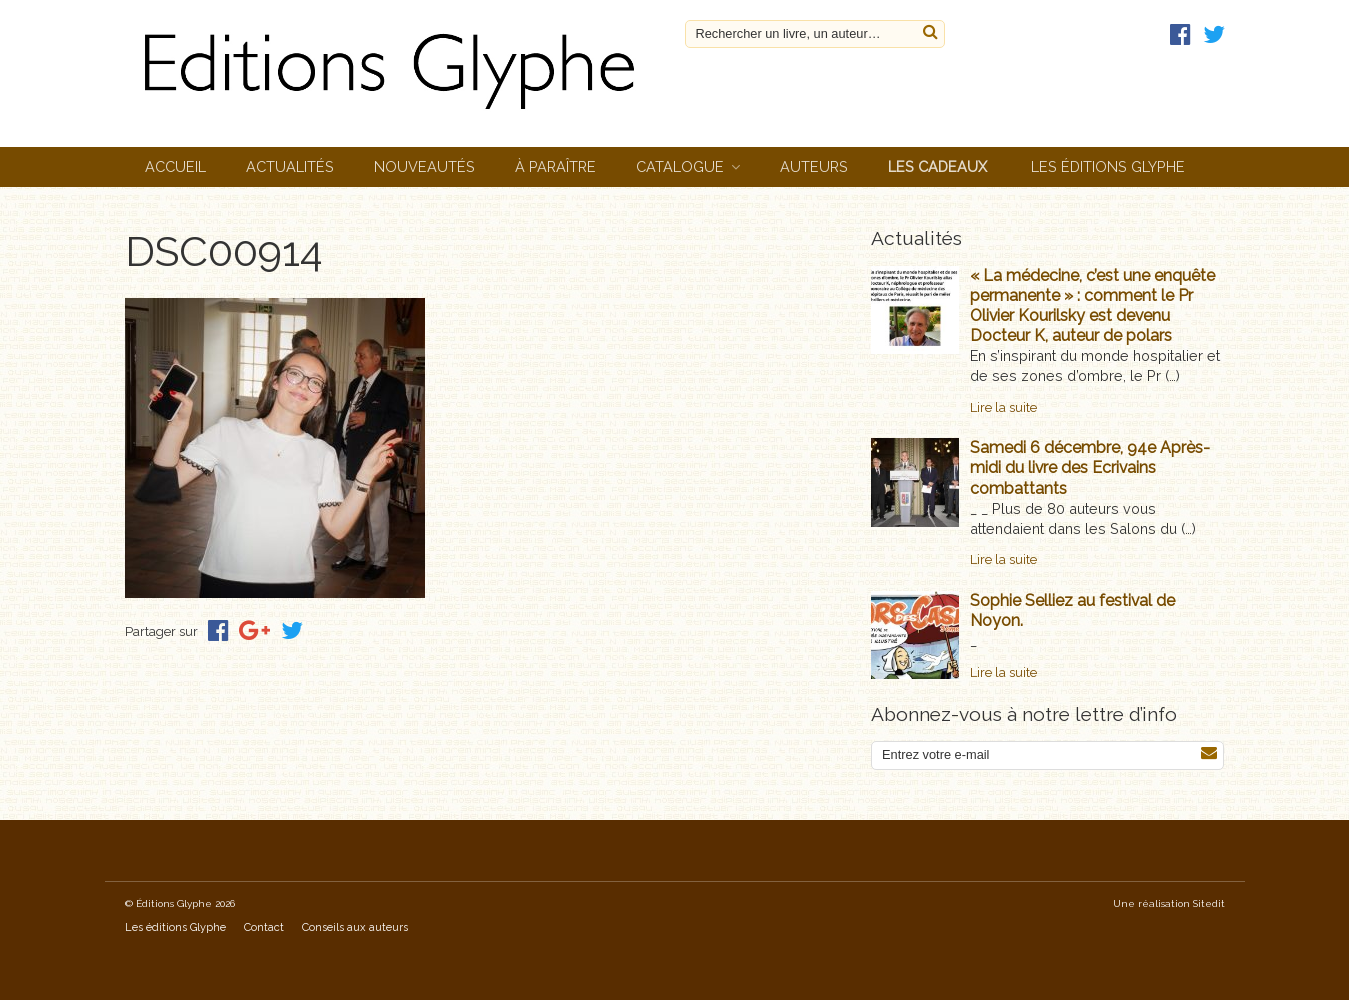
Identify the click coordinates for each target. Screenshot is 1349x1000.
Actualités (290, 166)
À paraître (555, 166)
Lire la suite (1003, 407)
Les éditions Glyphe (1108, 166)
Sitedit (1209, 903)
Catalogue (680, 166)
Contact (264, 927)
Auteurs (814, 166)
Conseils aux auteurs (355, 927)
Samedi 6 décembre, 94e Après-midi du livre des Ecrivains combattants (1090, 467)
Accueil (175, 166)
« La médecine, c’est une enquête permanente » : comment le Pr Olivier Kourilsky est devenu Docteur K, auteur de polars (1092, 305)
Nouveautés (424, 166)
